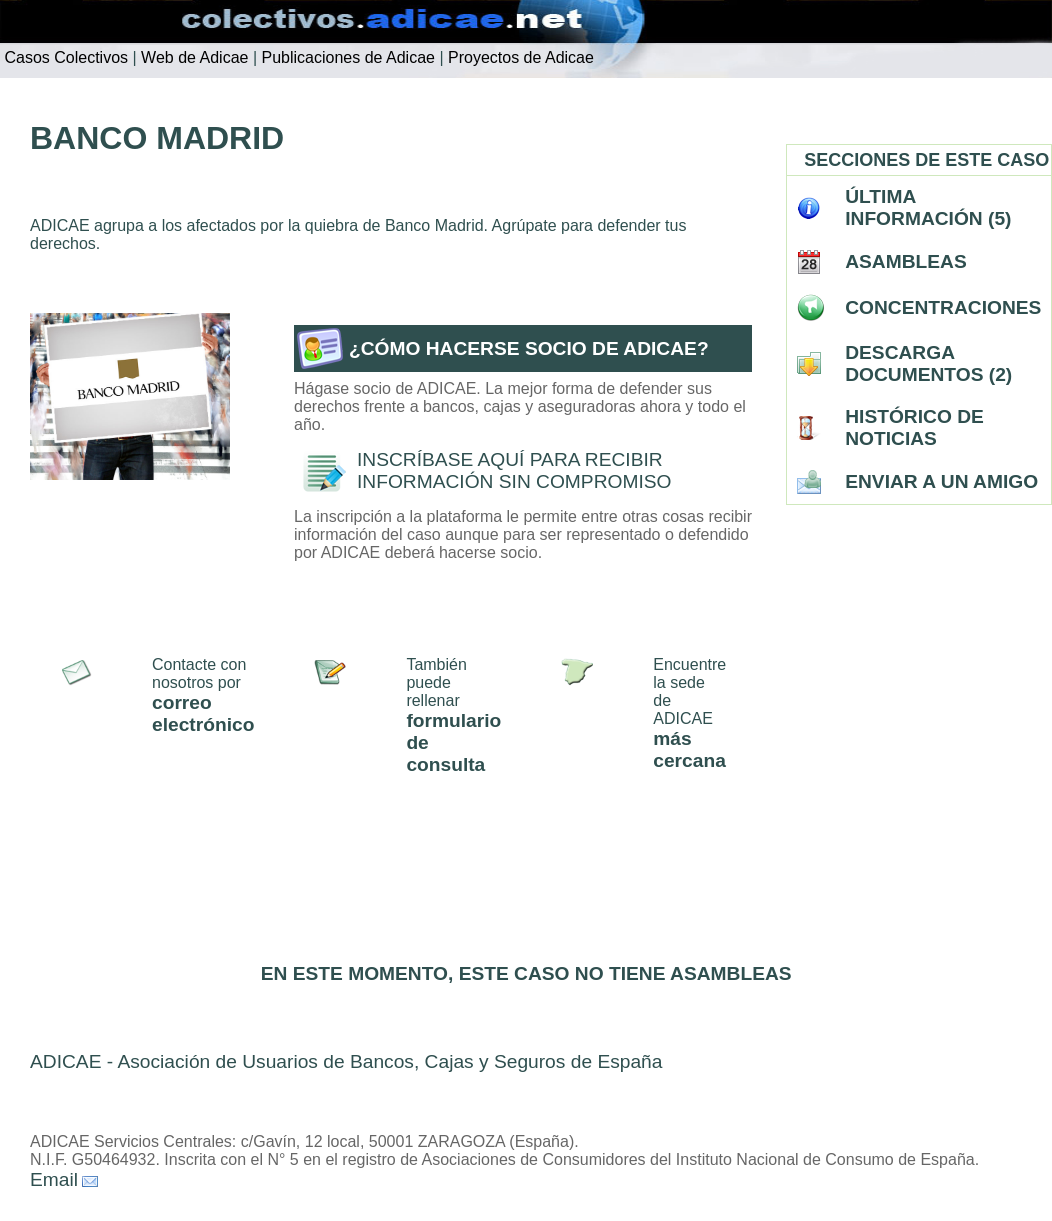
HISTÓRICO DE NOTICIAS (914, 427)
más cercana (689, 749)
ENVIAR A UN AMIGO (941, 481)
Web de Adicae (193, 57)
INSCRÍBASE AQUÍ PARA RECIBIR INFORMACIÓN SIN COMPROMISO (514, 470)
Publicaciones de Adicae (346, 57)
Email (54, 1179)
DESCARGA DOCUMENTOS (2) (928, 363)
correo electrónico (203, 713)
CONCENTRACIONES (943, 307)
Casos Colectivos (64, 57)
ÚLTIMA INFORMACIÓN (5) (928, 207)
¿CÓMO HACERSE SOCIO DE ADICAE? (529, 348)
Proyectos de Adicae (519, 57)
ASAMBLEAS (906, 261)
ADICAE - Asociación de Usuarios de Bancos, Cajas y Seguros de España (346, 1061)
